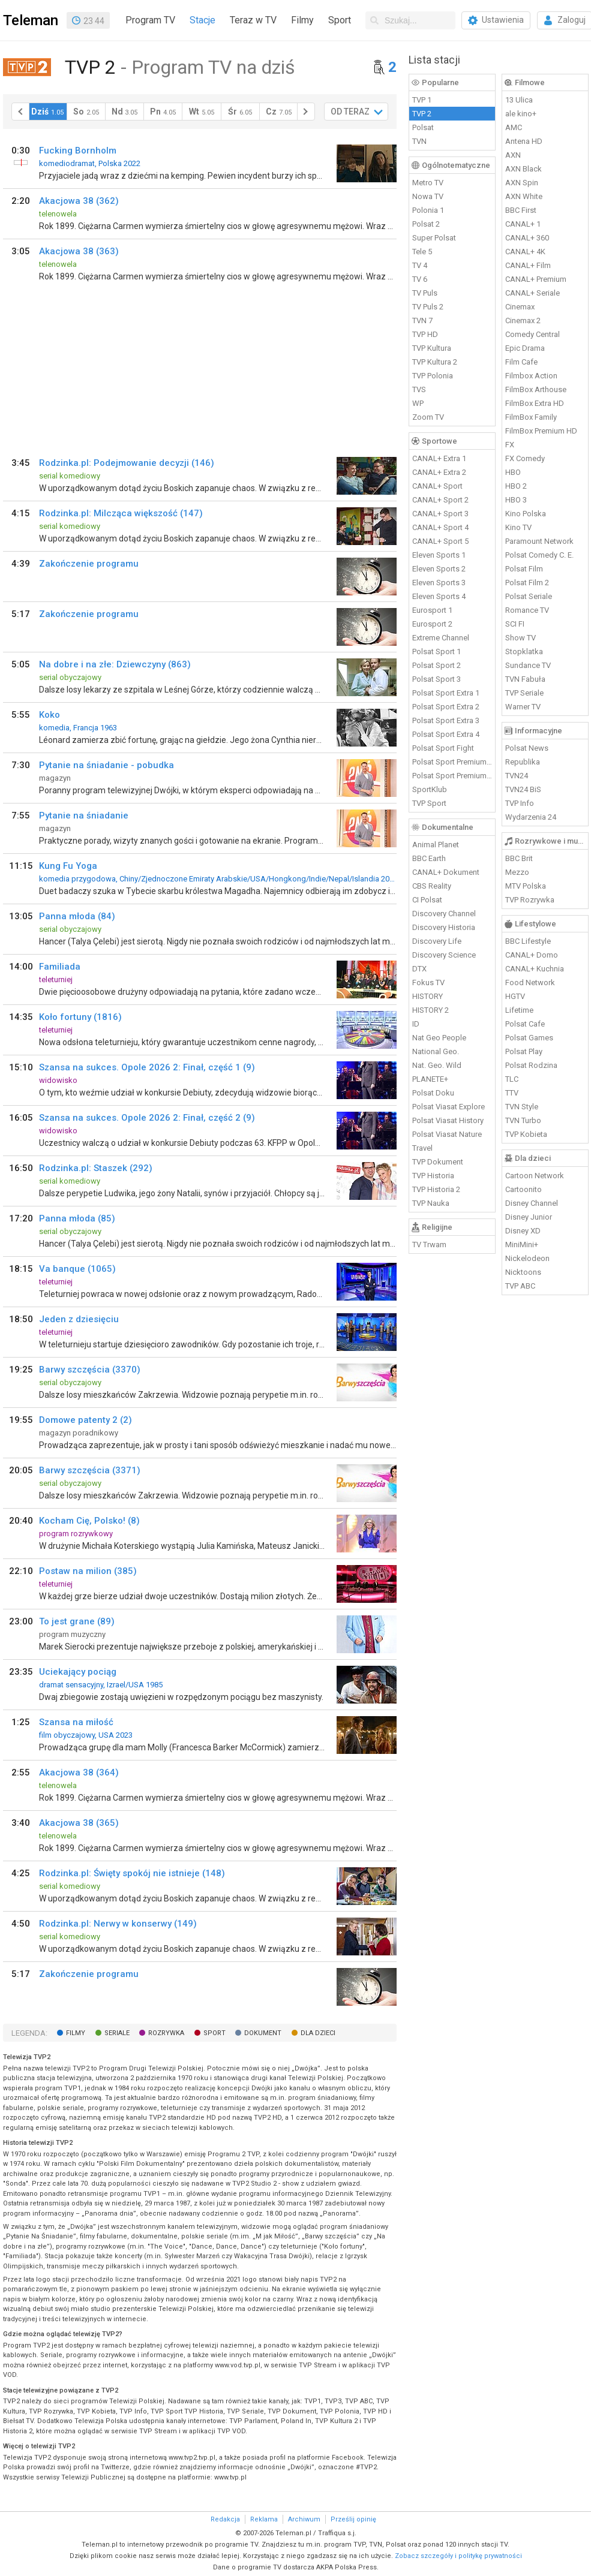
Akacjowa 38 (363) (79, 251)
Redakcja (225, 2519)
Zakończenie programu (89, 563)
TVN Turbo (523, 1120)
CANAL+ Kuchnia (534, 968)
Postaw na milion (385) (88, 1571)
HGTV (515, 996)
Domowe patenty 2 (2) (85, 1420)
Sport (339, 20)
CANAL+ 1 (523, 223)
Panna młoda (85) (77, 1218)
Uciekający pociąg (77, 1671)
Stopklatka (524, 651)
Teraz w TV (253, 20)
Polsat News (526, 748)
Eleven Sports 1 (439, 554)
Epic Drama (525, 348)
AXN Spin (521, 182)
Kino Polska (525, 513)
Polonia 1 (428, 210)
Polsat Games (529, 1037)
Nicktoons (523, 1272)
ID (415, 1023)
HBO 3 (516, 499)
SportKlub (429, 789)
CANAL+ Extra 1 (439, 458)
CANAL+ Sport (437, 486)
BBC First (520, 210)
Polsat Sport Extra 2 (445, 706)
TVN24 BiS (523, 789)
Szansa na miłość (76, 1722)
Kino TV (518, 527)
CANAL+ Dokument (445, 872)
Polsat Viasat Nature (447, 1134)
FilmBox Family (531, 417)
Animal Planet (435, 844)
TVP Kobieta (526, 1134)
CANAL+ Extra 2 (439, 472)
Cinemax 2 (523, 320)
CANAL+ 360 (527, 237)
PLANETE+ (430, 1079)
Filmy (302, 20)
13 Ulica (519, 99)
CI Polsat (427, 899)
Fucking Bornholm (77, 150)
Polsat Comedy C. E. (539, 554)
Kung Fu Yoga (68, 865)
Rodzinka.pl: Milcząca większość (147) (121, 513)
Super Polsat (434, 237)
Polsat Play (523, 1051)
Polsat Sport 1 (436, 651)
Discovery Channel (444, 913)
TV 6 (419, 279)
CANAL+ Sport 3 (440, 513)
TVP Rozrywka (529, 899)
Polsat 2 (426, 223)
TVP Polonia (432, 375)
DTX (419, 968)
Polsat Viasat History (448, 1120)
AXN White (523, 196)
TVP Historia (433, 1175)
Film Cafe (521, 361)
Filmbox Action (531, 375)
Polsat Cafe (525, 1023)
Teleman (30, 20)
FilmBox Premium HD (541, 430)
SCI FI (514, 623)
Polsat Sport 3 (436, 679)
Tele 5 (422, 251)
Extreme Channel (440, 637)
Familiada (59, 966)
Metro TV (427, 182)
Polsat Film (524, 568)
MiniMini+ (521, 1244)
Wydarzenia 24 (530, 816)
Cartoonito (523, 1189)
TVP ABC (520, 1285)
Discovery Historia (443, 927)
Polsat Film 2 (527, 582)
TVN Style (521, 1106)
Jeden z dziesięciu (79, 1319)
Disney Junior (528, 1216)
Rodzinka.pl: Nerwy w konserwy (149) (118, 1923)
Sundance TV (528, 665)
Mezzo (517, 872)
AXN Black (523, 168)
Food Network (530, 982)
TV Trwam (429, 1244)
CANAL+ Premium (535, 279)
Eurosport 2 (432, 623)
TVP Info (519, 803)
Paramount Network (539, 541)
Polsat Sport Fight (443, 748)
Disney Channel (531, 1203)
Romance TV (527, 610)
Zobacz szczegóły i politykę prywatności (458, 2556)
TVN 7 (422, 320)
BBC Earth (429, 858)
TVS (419, 389)
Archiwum (304, 2519)
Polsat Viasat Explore (448, 1106)
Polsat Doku (433, 1092)
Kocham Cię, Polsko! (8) (89, 1520)
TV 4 (419, 265)
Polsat (423, 127)
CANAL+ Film (528, 265)
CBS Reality (431, 885)
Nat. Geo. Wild (436, 1065)
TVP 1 (421, 99)
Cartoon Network (534, 1175)
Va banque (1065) (77, 1268)
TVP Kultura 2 (434, 361)
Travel (422, 1147)
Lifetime (519, 1010)
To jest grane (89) (77, 1621)
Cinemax (520, 306)
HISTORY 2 (430, 1010)
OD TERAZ (350, 111)
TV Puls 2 (427, 306)
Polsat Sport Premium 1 (452, 761)
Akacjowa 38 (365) (79, 1822)
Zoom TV (428, 417)
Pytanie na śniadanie (83, 815)
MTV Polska (525, 885)
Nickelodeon (527, 1258)
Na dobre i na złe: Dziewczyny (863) (115, 664)
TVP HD (425, 334)
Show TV (520, 637)
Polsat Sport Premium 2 (452, 775)
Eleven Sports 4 (439, 596)
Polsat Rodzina (531, 1065)
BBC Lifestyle (528, 941)
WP (418, 403)
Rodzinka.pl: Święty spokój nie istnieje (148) (132, 1873)
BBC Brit (519, 858)
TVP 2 (421, 113)
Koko (49, 714)
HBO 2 (516, 486)
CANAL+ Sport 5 (440, 541)
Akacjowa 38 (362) (79, 200)
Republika (522, 761)
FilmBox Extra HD (534, 403)
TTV (511, 1092)
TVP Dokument (437, 1161)
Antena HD (523, 141)
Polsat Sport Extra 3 (445, 720)
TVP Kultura (431, 348)
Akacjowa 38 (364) (79, 1772)
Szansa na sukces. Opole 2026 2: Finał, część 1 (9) (147, 1067)
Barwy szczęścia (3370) (89, 1369)
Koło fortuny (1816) (80, 1017)
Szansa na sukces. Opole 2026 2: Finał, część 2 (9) (147, 1117)
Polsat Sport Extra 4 (445, 734)
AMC (513, 127)
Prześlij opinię (353, 2519)
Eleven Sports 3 (439, 582)
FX (509, 444)
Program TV (150, 20)
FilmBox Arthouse (535, 389)
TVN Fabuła (525, 679)
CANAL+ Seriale (532, 292)
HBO (513, 472)
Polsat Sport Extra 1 (445, 692)
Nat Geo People (439, 1037)
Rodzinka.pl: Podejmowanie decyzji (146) (126, 463)
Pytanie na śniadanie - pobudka (106, 765)
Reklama (264, 2519)
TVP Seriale (524, 692)
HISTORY (427, 996)
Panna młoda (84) (77, 916)
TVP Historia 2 (436, 1189)
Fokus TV (428, 982)
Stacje (202, 20)
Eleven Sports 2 (439, 568)
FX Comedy (525, 458)
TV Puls (424, 292)
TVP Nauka (430, 1203)
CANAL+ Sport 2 (440, 499)
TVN (419, 141)
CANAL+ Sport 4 (440, 527)
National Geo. (435, 1051)
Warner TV (523, 706)
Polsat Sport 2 (436, 665)
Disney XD (523, 1230)
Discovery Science (444, 954)
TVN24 (516, 775)
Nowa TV (427, 196)
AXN (513, 155)
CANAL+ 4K (525, 251)
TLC (511, 1079)
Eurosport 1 (432, 610)
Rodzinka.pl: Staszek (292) (95, 1168)
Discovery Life (436, 941)
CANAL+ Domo (531, 954)
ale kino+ (520, 113)
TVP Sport (429, 803)
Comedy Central (532, 334)
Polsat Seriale (528, 596)
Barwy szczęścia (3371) (89, 1470)
